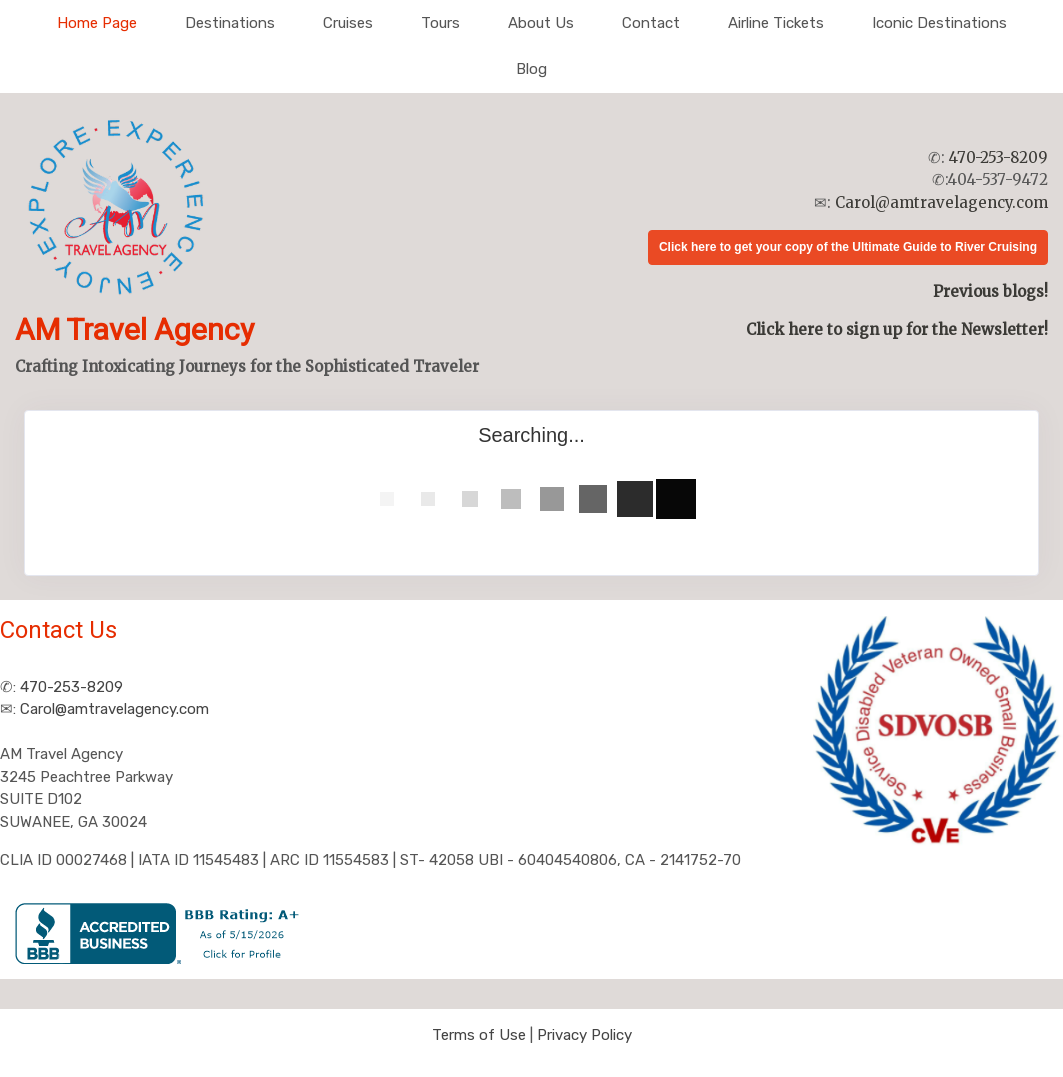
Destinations (230, 23)
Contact (651, 23)
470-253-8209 (998, 157)
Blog (531, 69)
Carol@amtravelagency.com (941, 202)
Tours (440, 23)
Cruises (348, 23)
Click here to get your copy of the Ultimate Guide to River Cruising (848, 247)
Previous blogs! (990, 291)
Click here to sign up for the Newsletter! (897, 329)
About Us (541, 23)
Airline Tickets (776, 23)
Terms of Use (479, 1035)
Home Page (97, 23)
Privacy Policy (584, 1035)
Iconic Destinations (939, 23)
